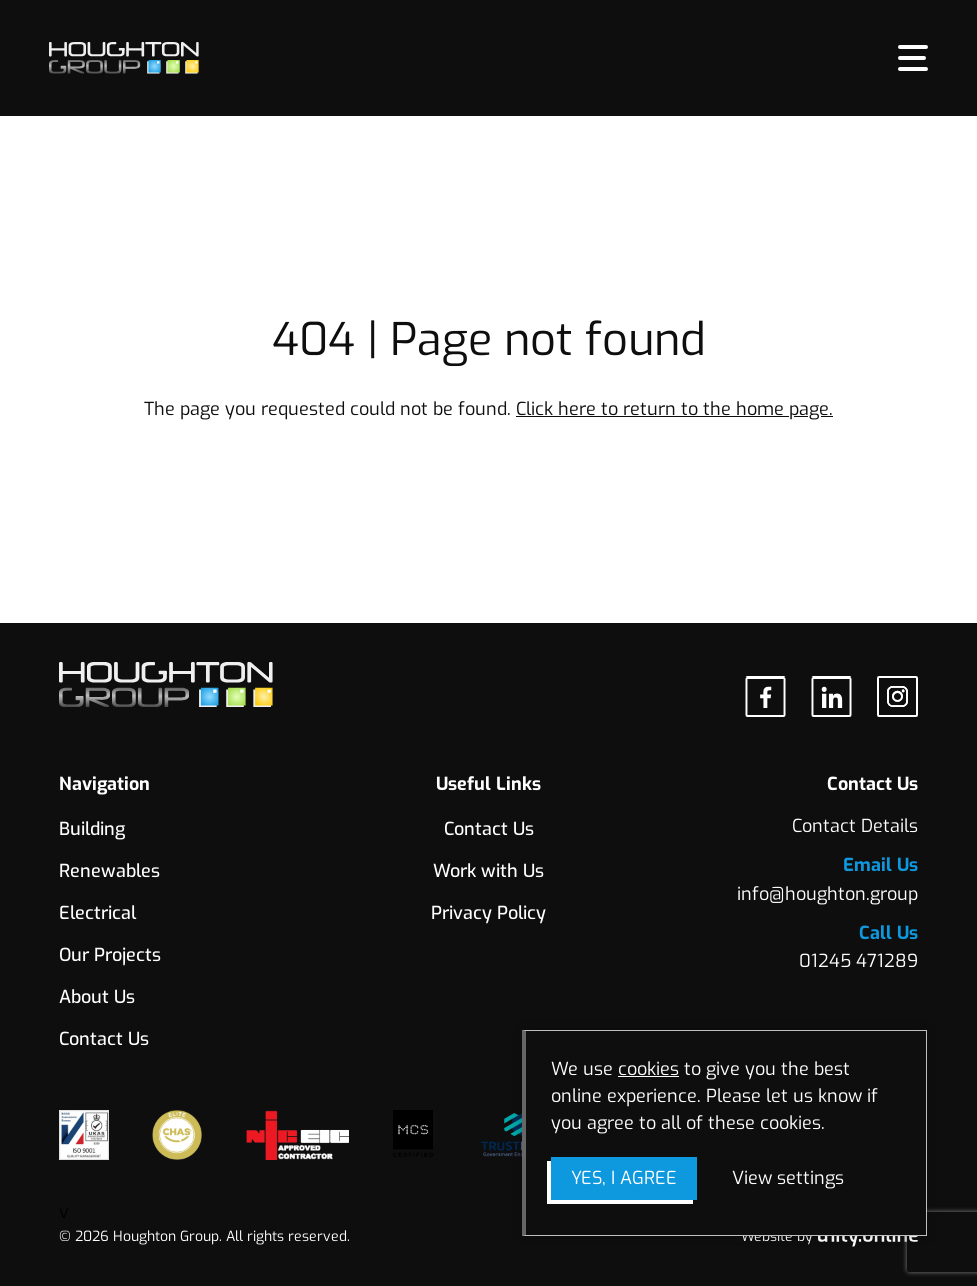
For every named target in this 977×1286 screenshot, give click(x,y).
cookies (648, 1069)
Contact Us (104, 1039)
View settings (788, 1178)
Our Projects (110, 955)
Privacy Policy (488, 913)
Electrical (97, 913)
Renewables (109, 871)
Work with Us (488, 871)
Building (92, 829)
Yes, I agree (624, 1178)
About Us (97, 997)
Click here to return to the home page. (674, 409)
